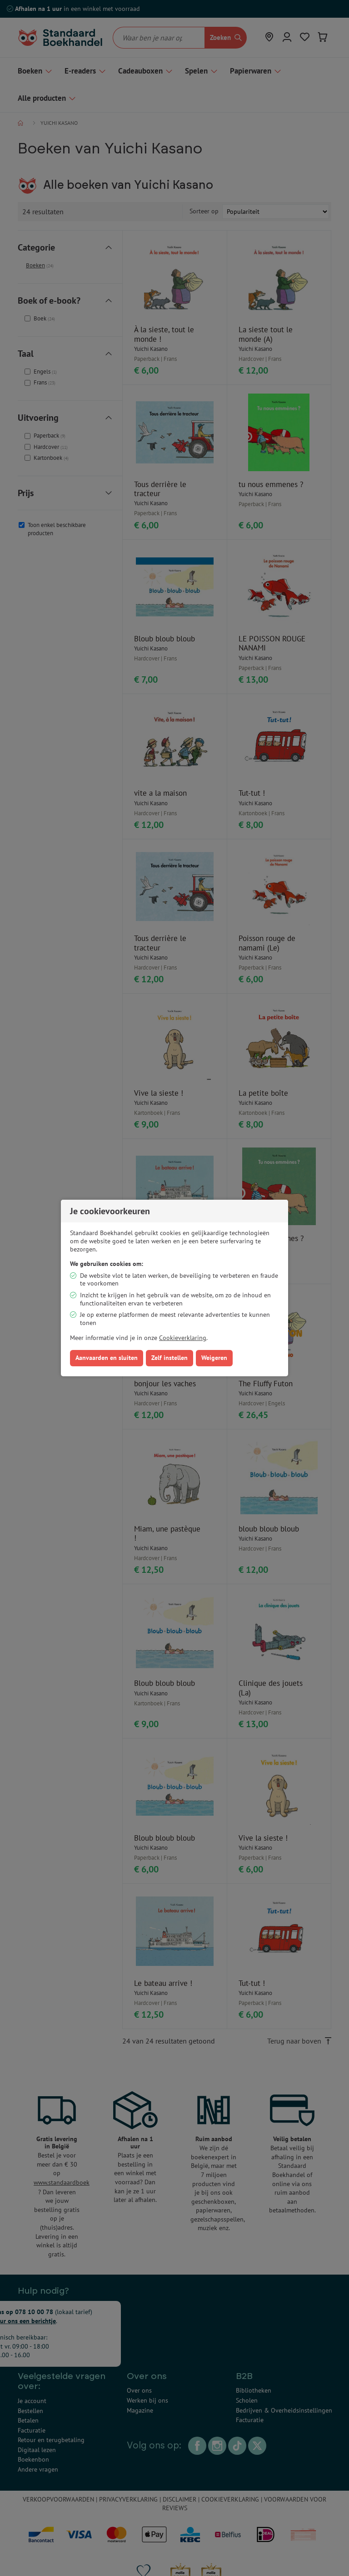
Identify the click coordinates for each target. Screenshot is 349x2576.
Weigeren (214, 1358)
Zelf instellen (169, 1358)
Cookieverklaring (182, 1338)
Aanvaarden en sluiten (106, 1358)
